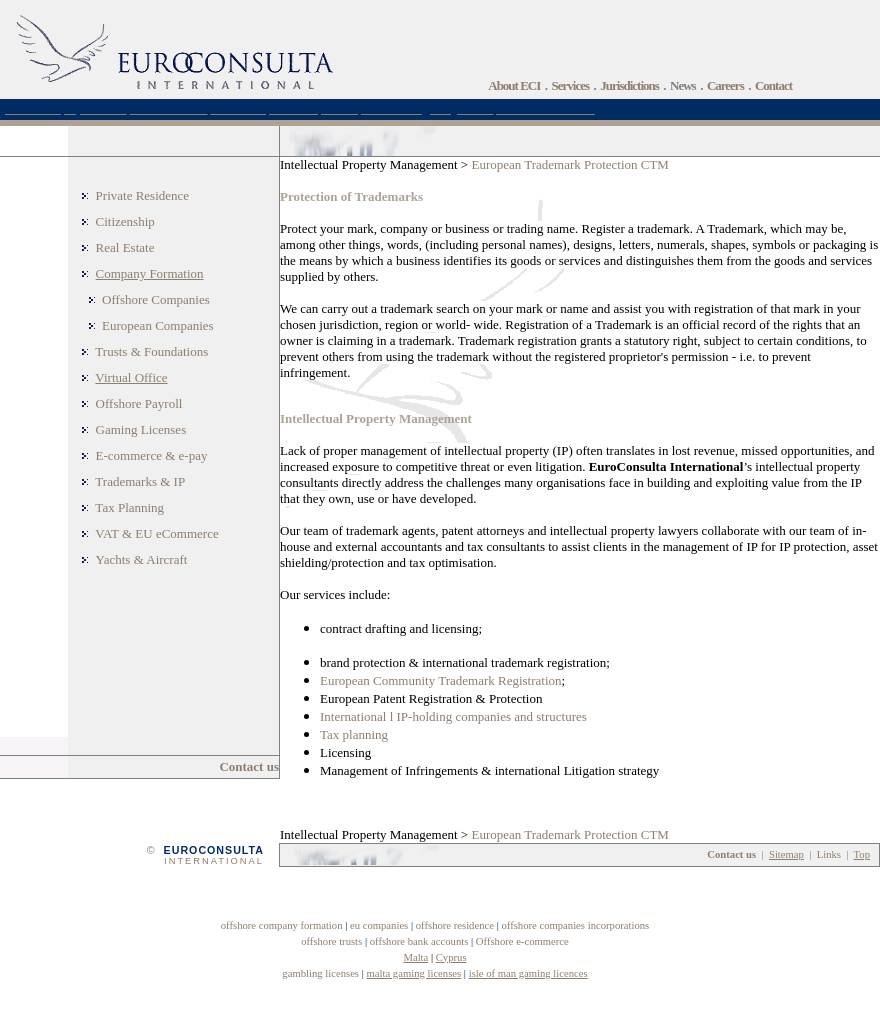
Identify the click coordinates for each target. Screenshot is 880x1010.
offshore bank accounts (419, 941)
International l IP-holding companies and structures (453, 716)
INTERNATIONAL (214, 861)
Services (570, 85)
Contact (773, 85)
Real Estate (125, 247)
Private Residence (143, 195)
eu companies (379, 925)
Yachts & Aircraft (142, 559)
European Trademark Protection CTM (570, 164)
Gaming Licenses (141, 429)
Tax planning (354, 734)
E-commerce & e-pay (152, 455)
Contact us (249, 766)
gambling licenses (320, 973)
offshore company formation (282, 925)
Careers (725, 85)
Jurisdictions (629, 85)
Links (829, 854)
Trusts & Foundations (151, 351)
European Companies (158, 325)
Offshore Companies (156, 299)
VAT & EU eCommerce (156, 533)
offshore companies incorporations (575, 925)
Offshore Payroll (139, 403)
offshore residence (455, 925)
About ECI (514, 85)
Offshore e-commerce (522, 941)
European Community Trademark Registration (441, 680)
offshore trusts (331, 941)
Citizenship (125, 221)
